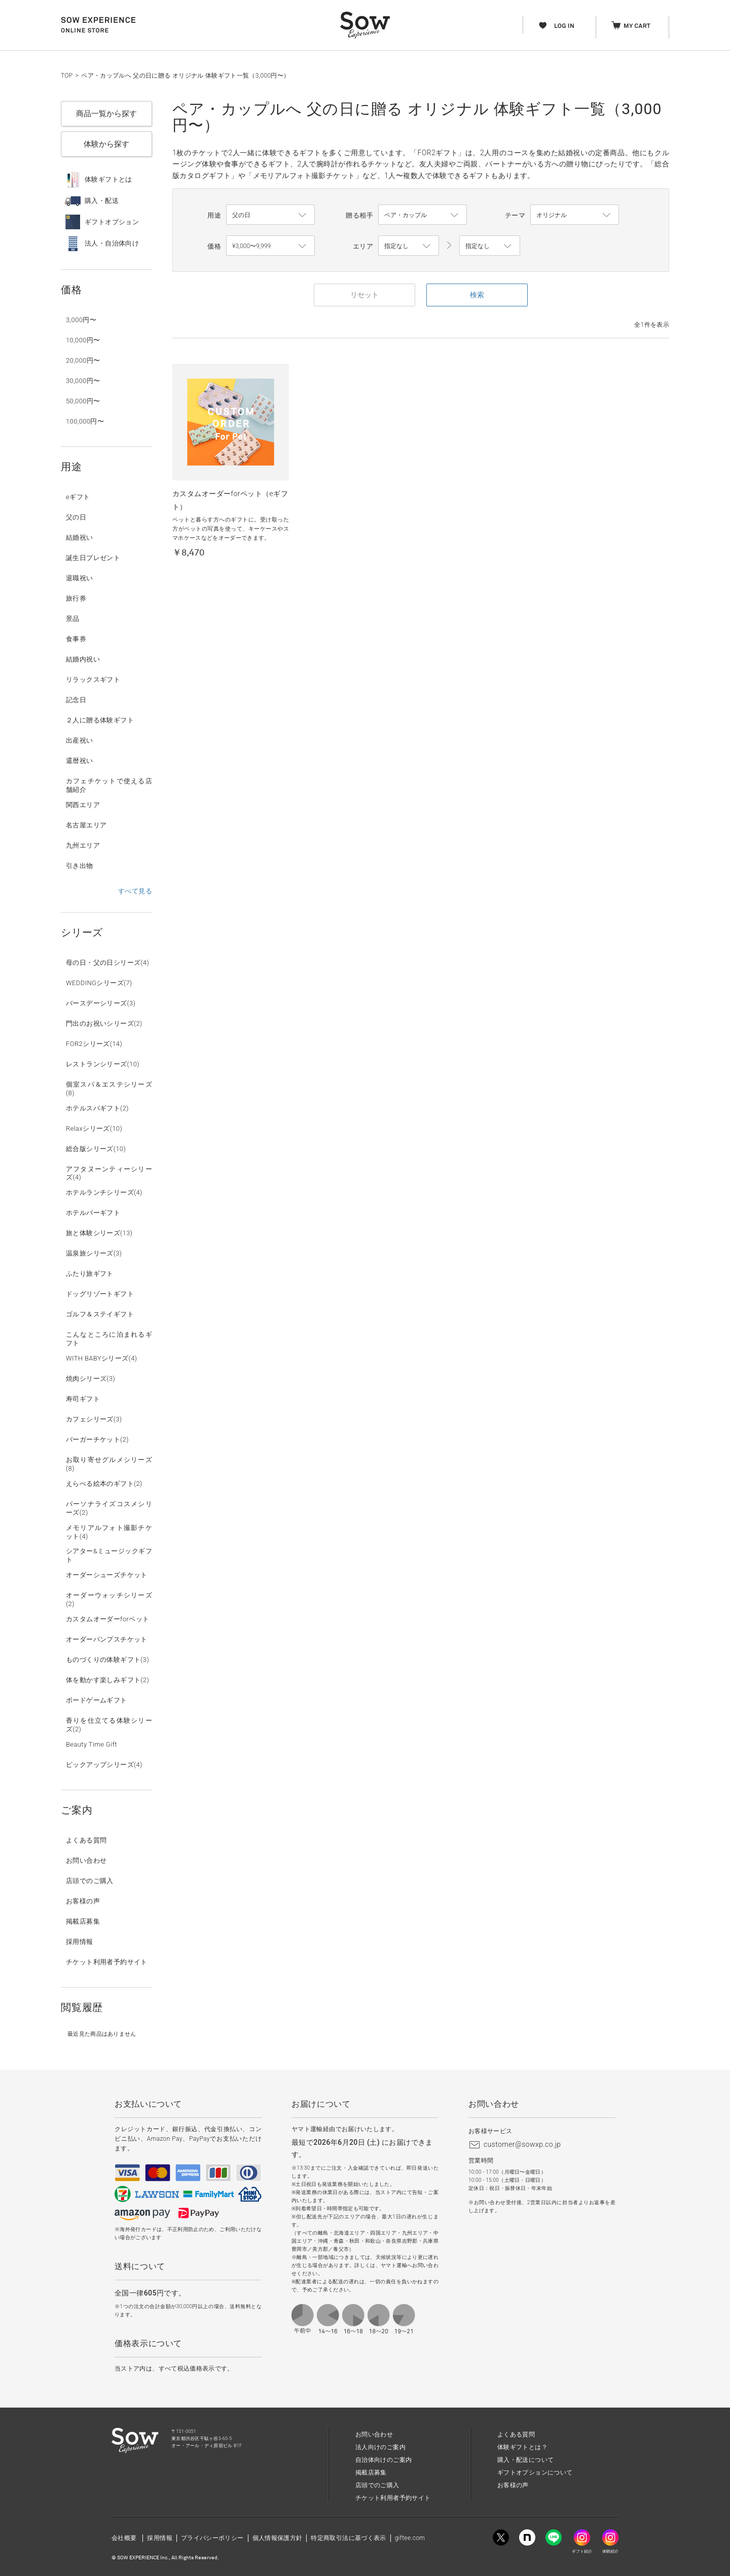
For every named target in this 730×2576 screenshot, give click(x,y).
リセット (364, 295)
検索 (477, 295)
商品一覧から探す (106, 113)
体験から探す (106, 144)
